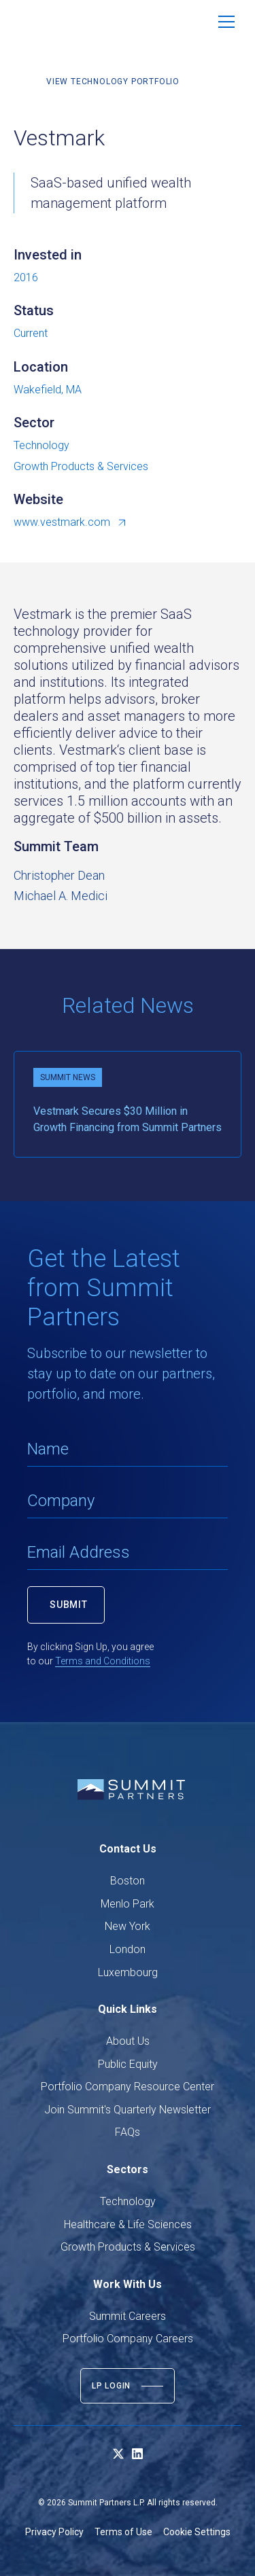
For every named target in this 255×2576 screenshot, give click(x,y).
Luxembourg (128, 1972)
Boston (127, 1880)
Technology (128, 2201)
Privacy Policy (54, 2531)
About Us (128, 2041)
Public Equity (128, 2064)
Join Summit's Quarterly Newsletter (127, 2109)
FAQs (127, 2132)
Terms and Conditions (102, 1661)
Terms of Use (123, 2531)
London (127, 1949)
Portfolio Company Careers (128, 2338)
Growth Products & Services (128, 2246)
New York (127, 1926)
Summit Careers (127, 2316)
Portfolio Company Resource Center (127, 2086)
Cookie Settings (197, 2531)
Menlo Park (127, 1903)
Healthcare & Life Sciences (128, 2224)
